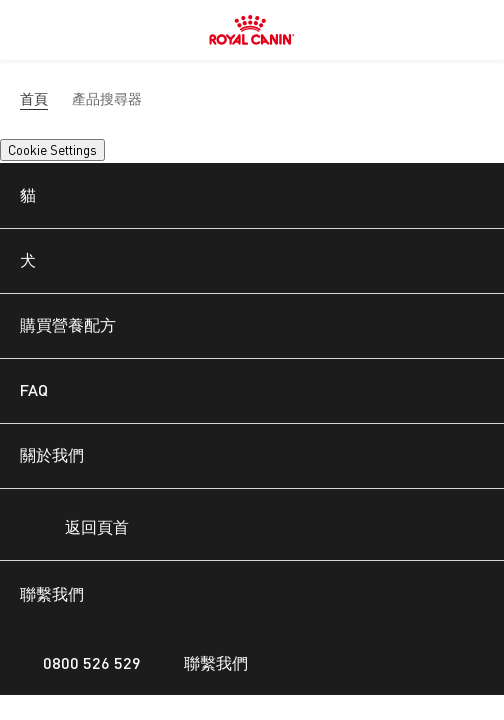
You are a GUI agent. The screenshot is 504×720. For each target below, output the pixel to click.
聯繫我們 (204, 663)
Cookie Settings (52, 150)
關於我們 (52, 454)
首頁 (34, 98)
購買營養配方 (68, 324)
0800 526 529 (80, 663)
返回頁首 (79, 529)
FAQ (34, 389)
